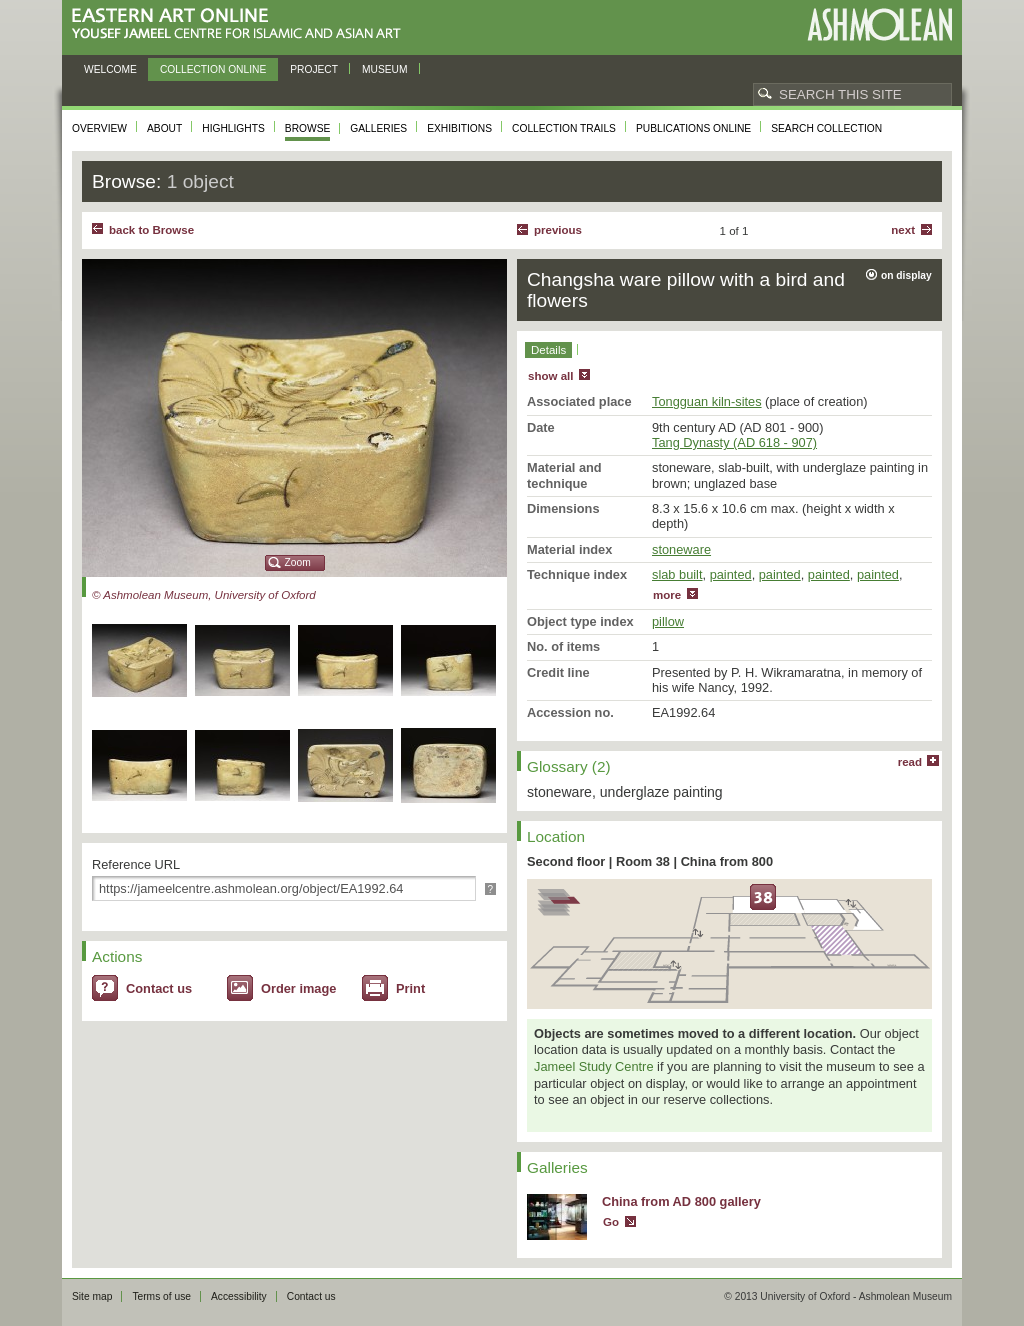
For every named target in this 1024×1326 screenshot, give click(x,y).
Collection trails (564, 128)
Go (611, 1222)
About (164, 128)
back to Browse (151, 230)
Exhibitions (459, 128)
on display (906, 275)
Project (314, 69)
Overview (99, 128)
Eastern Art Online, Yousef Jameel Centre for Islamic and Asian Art (241, 24)
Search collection (826, 128)
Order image (298, 988)
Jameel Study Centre (594, 1066)
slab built (677, 574)
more (667, 595)
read (910, 762)
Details (548, 350)
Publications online (693, 128)
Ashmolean (879, 24)
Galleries (378, 128)
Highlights (233, 128)
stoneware (681, 549)
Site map (92, 1296)
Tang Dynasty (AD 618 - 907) (734, 442)
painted (731, 574)
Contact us (159, 988)
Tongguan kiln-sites (707, 401)
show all (550, 376)
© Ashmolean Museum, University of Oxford (204, 595)
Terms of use (161, 1296)
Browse (308, 128)
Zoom (298, 562)
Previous (558, 230)
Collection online (213, 69)
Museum (385, 69)
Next (903, 230)
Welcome (110, 69)
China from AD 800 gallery (681, 1201)
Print (410, 988)
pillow (668, 621)
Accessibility (239, 1296)
